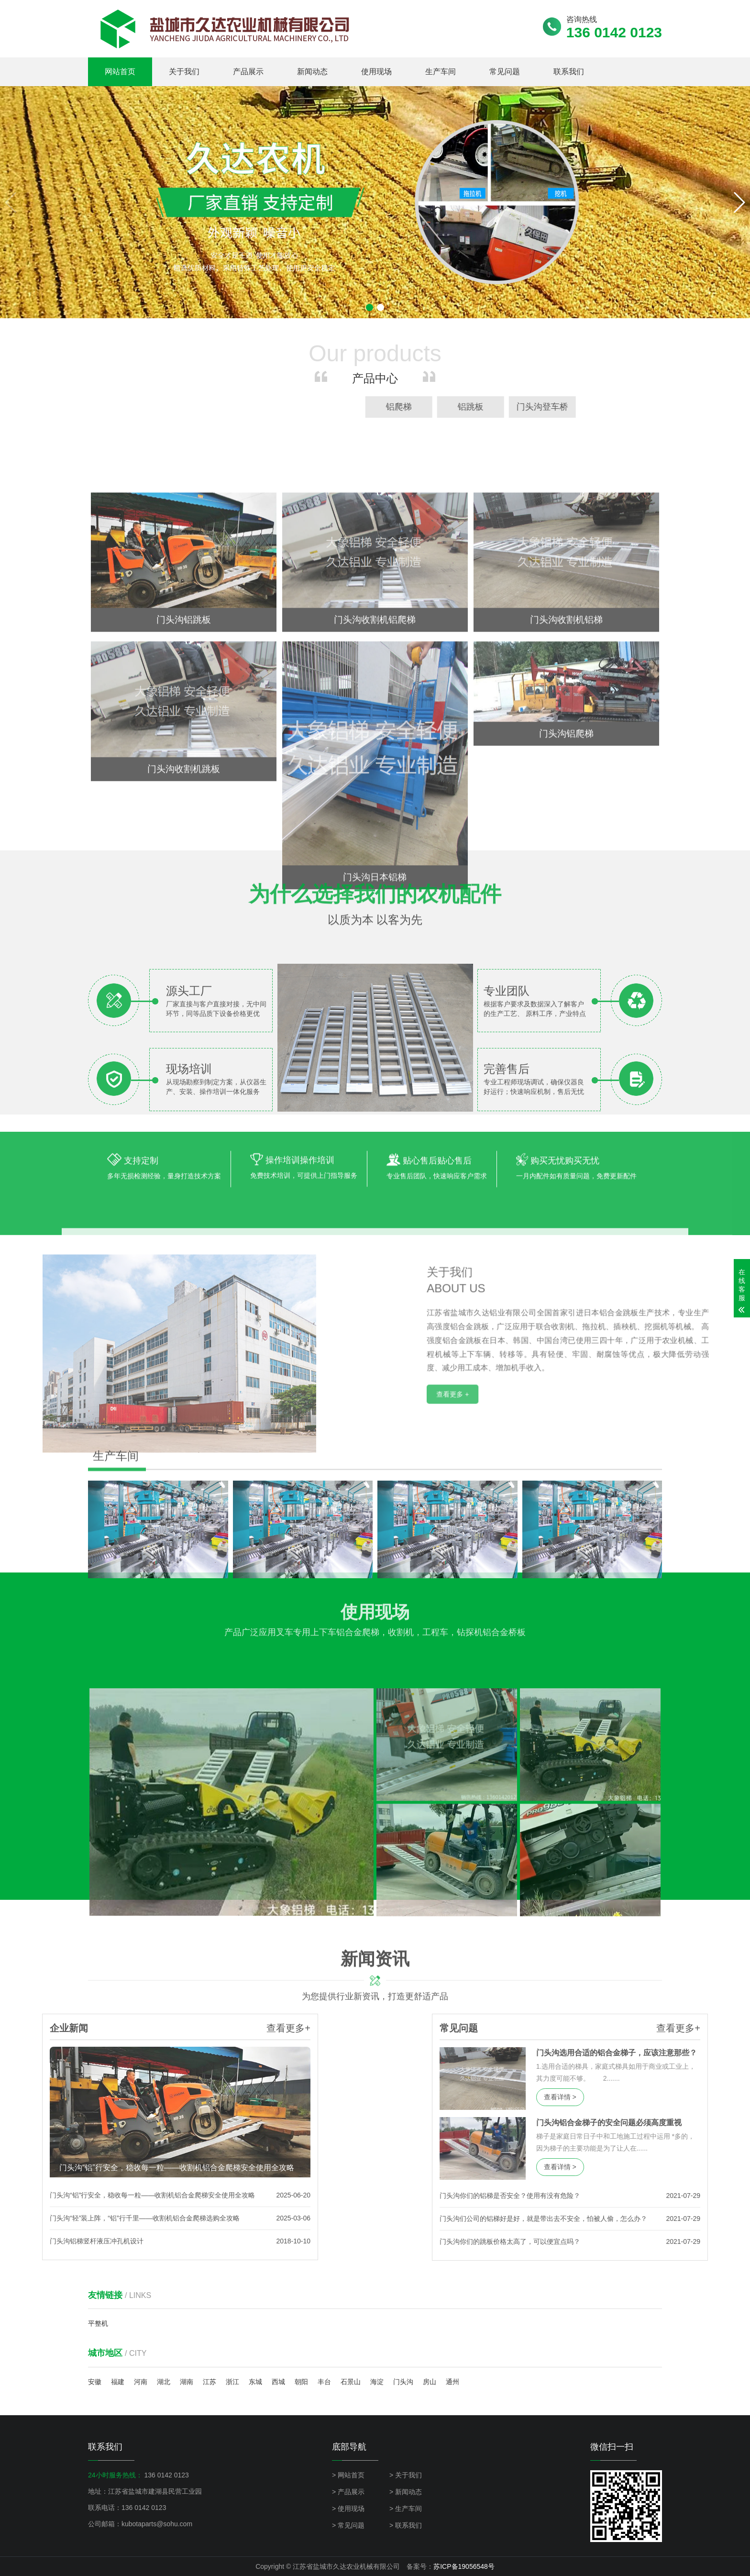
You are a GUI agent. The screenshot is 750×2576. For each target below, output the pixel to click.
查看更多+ (140, 2028)
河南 (140, 2382)
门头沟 (403, 2382)
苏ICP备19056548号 (464, 2566)
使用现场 (376, 71)
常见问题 (504, 71)
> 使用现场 (348, 2508)
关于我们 (184, 71)
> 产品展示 (348, 2492)
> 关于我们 (405, 2475)
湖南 (186, 2382)
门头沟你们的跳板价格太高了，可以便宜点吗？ (658, 2241)
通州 (452, 2382)
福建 (117, 2382)
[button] (738, 202)
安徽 (94, 2382)
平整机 (98, 2323)
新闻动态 (312, 71)
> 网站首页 (348, 2475)
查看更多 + (604, 1520)
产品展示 (248, 71)
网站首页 (120, 71)
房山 (429, 2382)
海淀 (377, 2382)
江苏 (209, 2382)
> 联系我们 (405, 2525)
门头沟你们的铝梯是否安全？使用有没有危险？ (658, 2195)
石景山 (351, 2382)
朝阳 (301, 2382)
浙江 (232, 2382)
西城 (278, 2382)
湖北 (163, 2382)
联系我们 (568, 71)
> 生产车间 (405, 2508)
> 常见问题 (348, 2525)
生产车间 (440, 71)
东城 (255, 2382)
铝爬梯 (708, 407)
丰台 (324, 2382)
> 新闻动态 (405, 2492)
